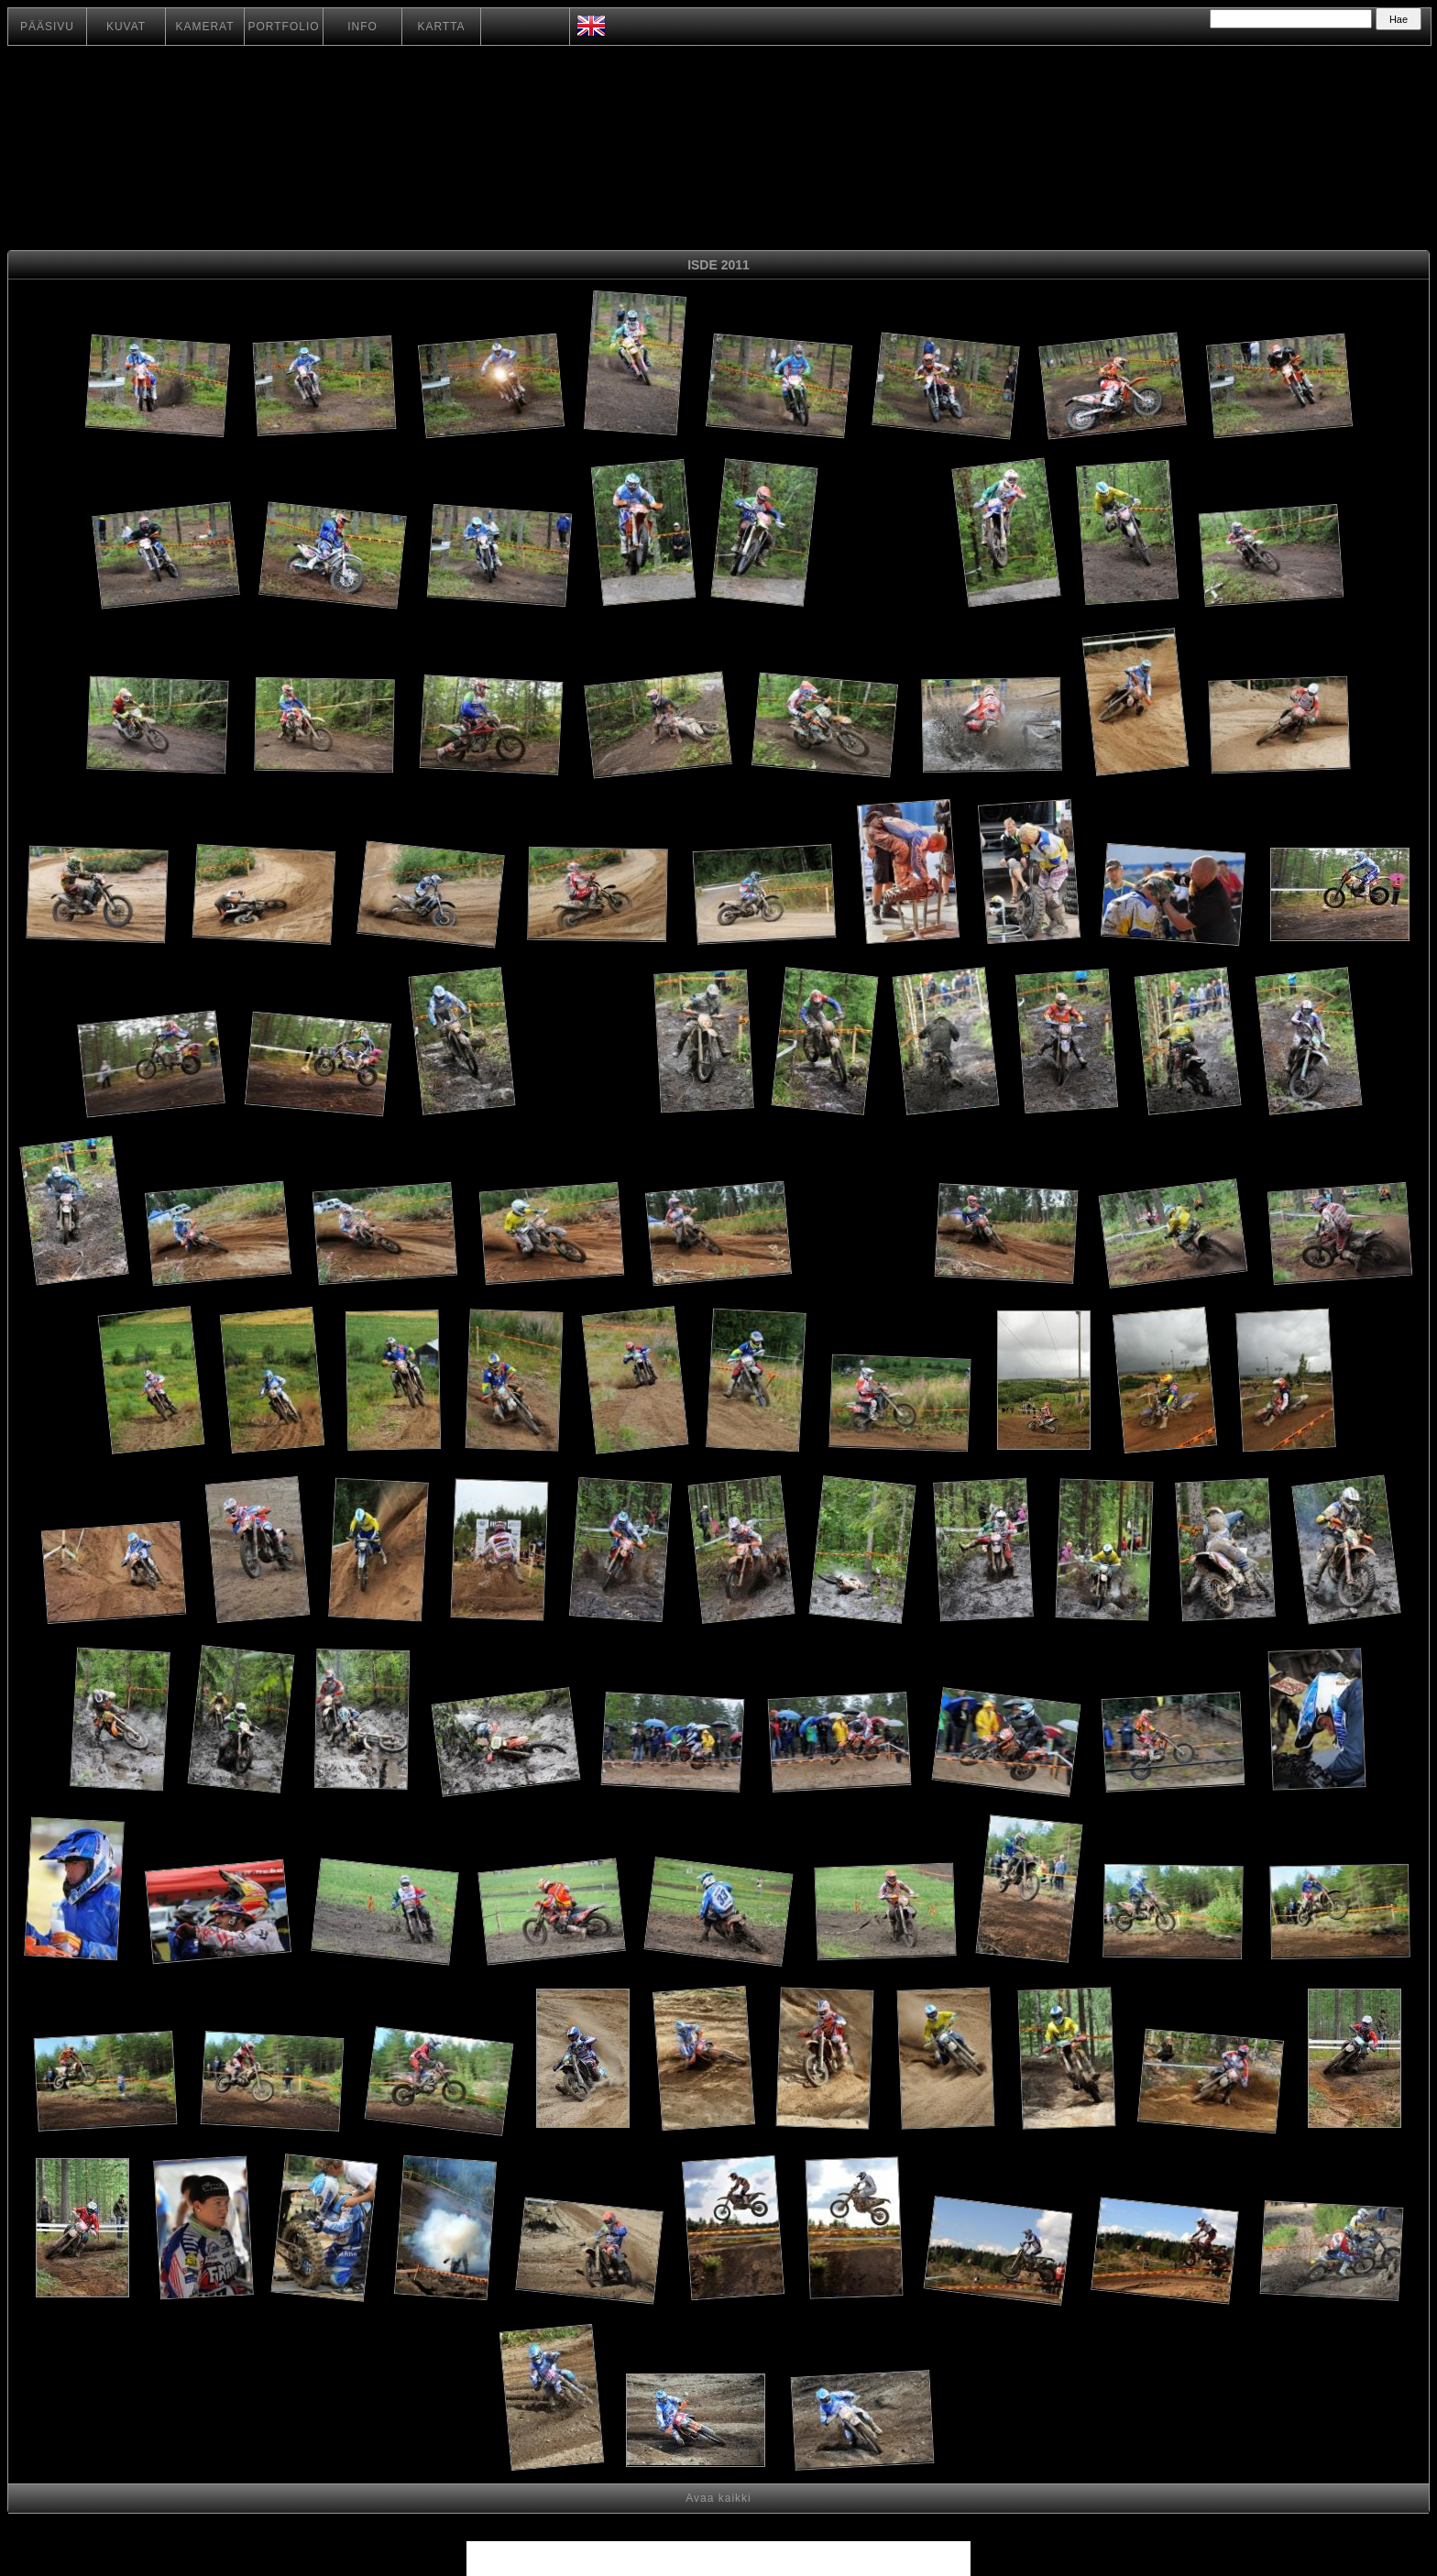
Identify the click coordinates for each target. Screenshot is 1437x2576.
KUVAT (126, 26)
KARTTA (441, 26)
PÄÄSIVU (47, 26)
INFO (362, 26)
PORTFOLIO (283, 26)
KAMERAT (204, 26)
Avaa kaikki (718, 2498)
